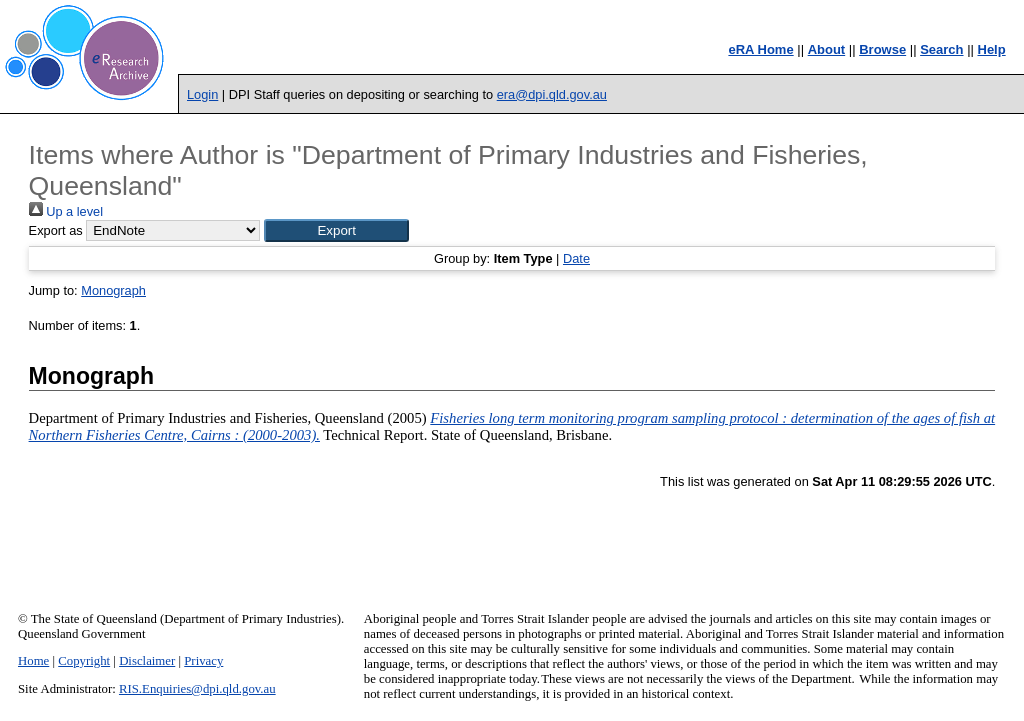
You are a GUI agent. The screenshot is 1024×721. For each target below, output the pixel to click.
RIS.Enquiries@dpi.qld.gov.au (197, 689)
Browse (882, 49)
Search (941, 49)
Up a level (66, 211)
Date (576, 258)
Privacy (203, 661)
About (827, 49)
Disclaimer (147, 661)
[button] (336, 230)
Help (992, 49)
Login (202, 94)
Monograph (113, 290)
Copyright (84, 661)
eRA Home (760, 49)
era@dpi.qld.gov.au (552, 94)
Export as (56, 230)
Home (33, 661)
